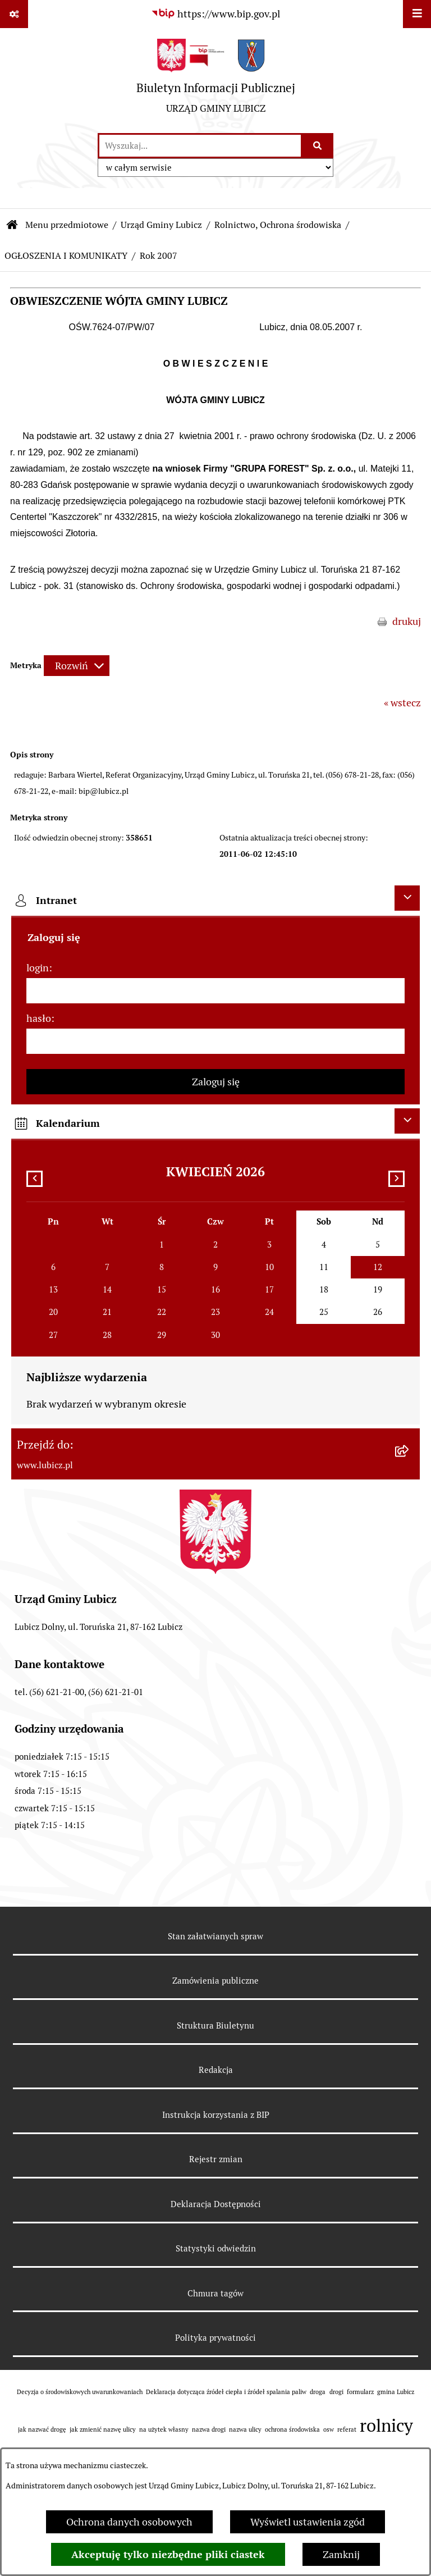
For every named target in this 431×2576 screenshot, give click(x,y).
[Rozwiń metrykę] (76, 665)
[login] (215, 990)
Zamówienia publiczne (215, 1980)
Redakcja (216, 2070)
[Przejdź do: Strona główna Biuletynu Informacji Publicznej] (12, 225)
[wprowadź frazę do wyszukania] (200, 145)
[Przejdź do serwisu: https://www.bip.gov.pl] (215, 14)
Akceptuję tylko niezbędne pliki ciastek (168, 2554)
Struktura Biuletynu (215, 2025)
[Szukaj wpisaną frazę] (317, 145)
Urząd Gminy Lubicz (161, 225)
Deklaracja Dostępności (216, 2204)
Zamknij (341, 2554)
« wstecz (402, 702)
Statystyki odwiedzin (216, 2248)
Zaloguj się (216, 1081)
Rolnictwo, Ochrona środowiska (277, 225)
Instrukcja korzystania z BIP (215, 2114)
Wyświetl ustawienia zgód (307, 2521)
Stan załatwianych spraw (215, 1936)
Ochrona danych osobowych (129, 2521)
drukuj (406, 621)
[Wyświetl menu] (417, 14)
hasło (38, 1018)
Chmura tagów (215, 2293)
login (37, 967)
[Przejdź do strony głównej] (215, 80)
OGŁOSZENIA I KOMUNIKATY (65, 256)
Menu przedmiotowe (66, 225)
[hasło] (215, 1041)
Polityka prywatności (215, 2337)
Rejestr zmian (215, 2159)
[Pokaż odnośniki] (14, 14)
